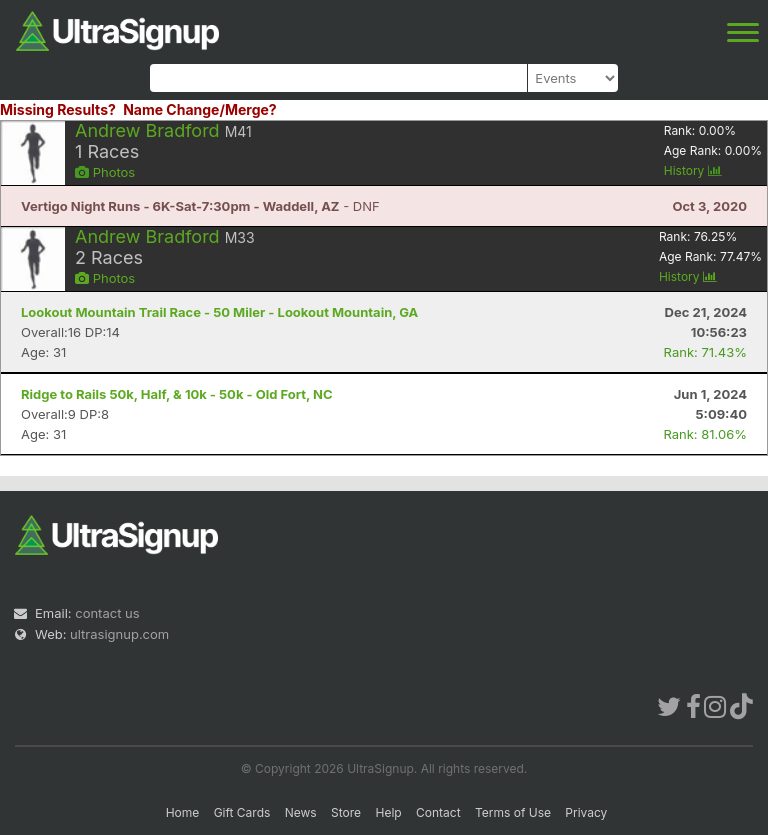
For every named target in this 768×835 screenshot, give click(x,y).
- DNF (200, 206)
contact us (107, 613)
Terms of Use (513, 812)
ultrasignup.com (119, 634)
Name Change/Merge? (200, 109)
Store (346, 812)
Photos (105, 172)
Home (183, 812)
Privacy (586, 812)
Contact (438, 812)
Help (388, 812)
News (301, 812)
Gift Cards (242, 812)
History (693, 170)
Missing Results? (58, 109)
